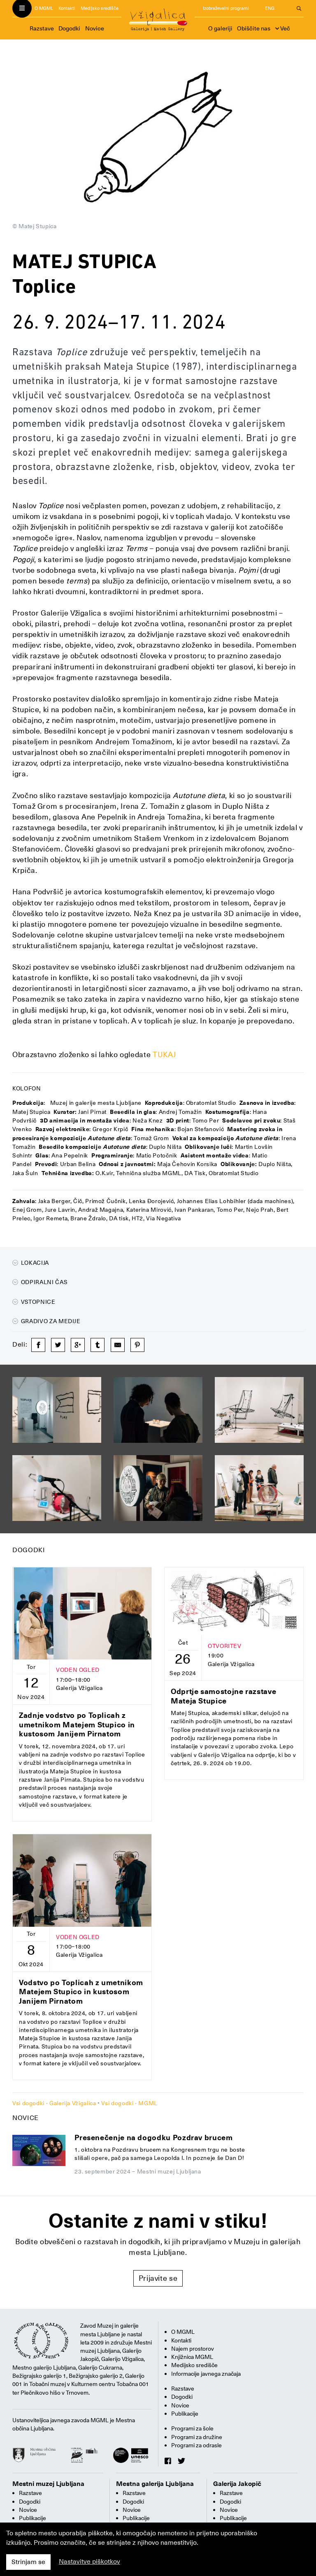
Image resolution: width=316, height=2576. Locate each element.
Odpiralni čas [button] (39, 1282)
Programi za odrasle (196, 2445)
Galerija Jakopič (237, 2484)
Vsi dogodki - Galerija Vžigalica (54, 2103)
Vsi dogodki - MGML (129, 2103)
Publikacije (184, 2413)
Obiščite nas (253, 28)
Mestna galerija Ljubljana (155, 2484)
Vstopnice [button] (34, 1301)
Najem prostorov (192, 2348)
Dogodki (69, 28)
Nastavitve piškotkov (89, 2561)
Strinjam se (28, 2562)
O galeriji (220, 28)
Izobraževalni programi (226, 8)
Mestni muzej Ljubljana (48, 2484)
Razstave (42, 28)
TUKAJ (164, 1054)
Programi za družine (196, 2437)
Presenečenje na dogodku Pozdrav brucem (153, 2137)
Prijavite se (158, 2278)
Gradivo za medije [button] (46, 1321)
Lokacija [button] (30, 1262)
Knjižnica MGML (192, 2357)
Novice (94, 28)
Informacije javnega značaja (206, 2373)
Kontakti (66, 8)
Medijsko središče (99, 8)
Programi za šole (192, 2428)
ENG (269, 8)
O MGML (44, 8)
